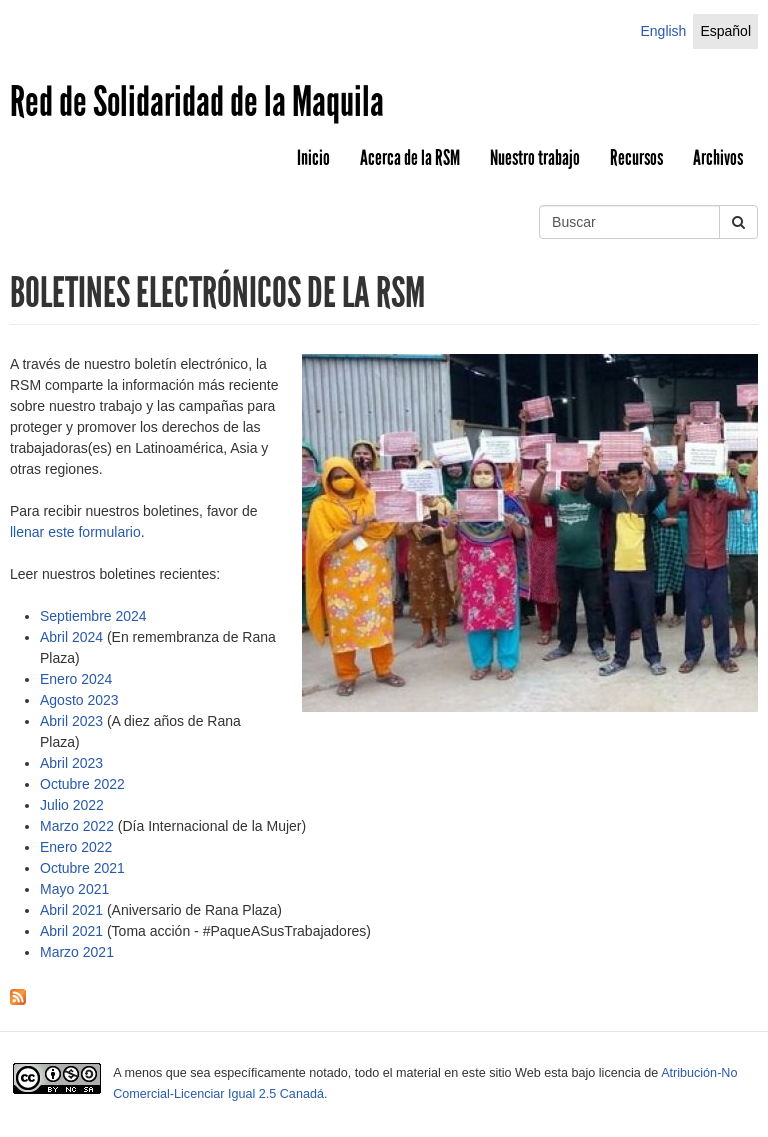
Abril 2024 (71, 637)
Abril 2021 (71, 910)
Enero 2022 (76, 847)
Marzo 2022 (77, 826)
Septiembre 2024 (93, 616)
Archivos (718, 158)
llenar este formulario (75, 532)
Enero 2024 (76, 679)
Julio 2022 (72, 805)
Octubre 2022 (82, 784)
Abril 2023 (71, 721)
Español (725, 31)
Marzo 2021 (77, 952)
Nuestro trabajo (535, 158)
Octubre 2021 (82, 868)
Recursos (636, 158)
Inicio (313, 158)
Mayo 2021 (74, 889)
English (663, 31)
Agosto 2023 (79, 700)
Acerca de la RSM (410, 158)
